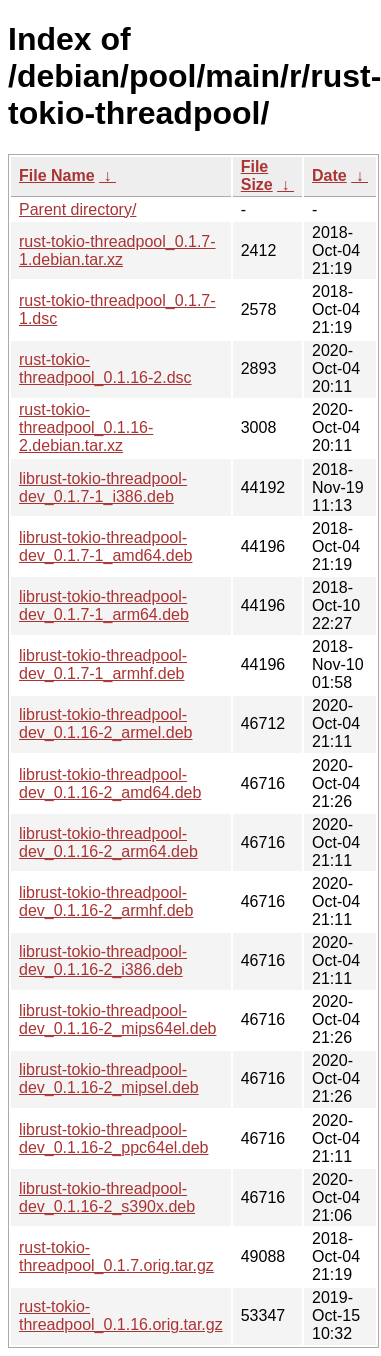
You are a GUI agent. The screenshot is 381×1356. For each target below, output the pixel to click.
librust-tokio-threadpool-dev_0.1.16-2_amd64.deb (110, 783)
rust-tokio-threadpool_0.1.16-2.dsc (105, 368)
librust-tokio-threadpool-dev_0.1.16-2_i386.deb (103, 960)
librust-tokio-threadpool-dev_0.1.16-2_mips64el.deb (117, 1019)
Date (329, 175)
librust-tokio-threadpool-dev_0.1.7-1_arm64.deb (104, 605)
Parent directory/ (77, 209)
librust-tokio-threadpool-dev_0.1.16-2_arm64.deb (108, 842)
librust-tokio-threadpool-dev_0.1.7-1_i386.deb (103, 487)
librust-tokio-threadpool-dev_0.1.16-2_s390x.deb (107, 1197)
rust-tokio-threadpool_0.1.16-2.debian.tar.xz (86, 427)
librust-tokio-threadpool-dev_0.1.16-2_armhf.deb (106, 901)
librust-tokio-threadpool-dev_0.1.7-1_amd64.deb (105, 546)
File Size (257, 175)
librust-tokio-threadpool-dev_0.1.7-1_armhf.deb (103, 664)
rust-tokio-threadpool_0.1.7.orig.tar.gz (116, 1256)
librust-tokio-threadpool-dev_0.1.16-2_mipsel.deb (109, 1078)
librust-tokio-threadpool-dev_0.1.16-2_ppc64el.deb (114, 1138)
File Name (57, 175)
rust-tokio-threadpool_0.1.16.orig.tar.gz (121, 1315)
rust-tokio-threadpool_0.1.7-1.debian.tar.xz (117, 250)
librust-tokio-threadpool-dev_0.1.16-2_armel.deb (105, 723)
